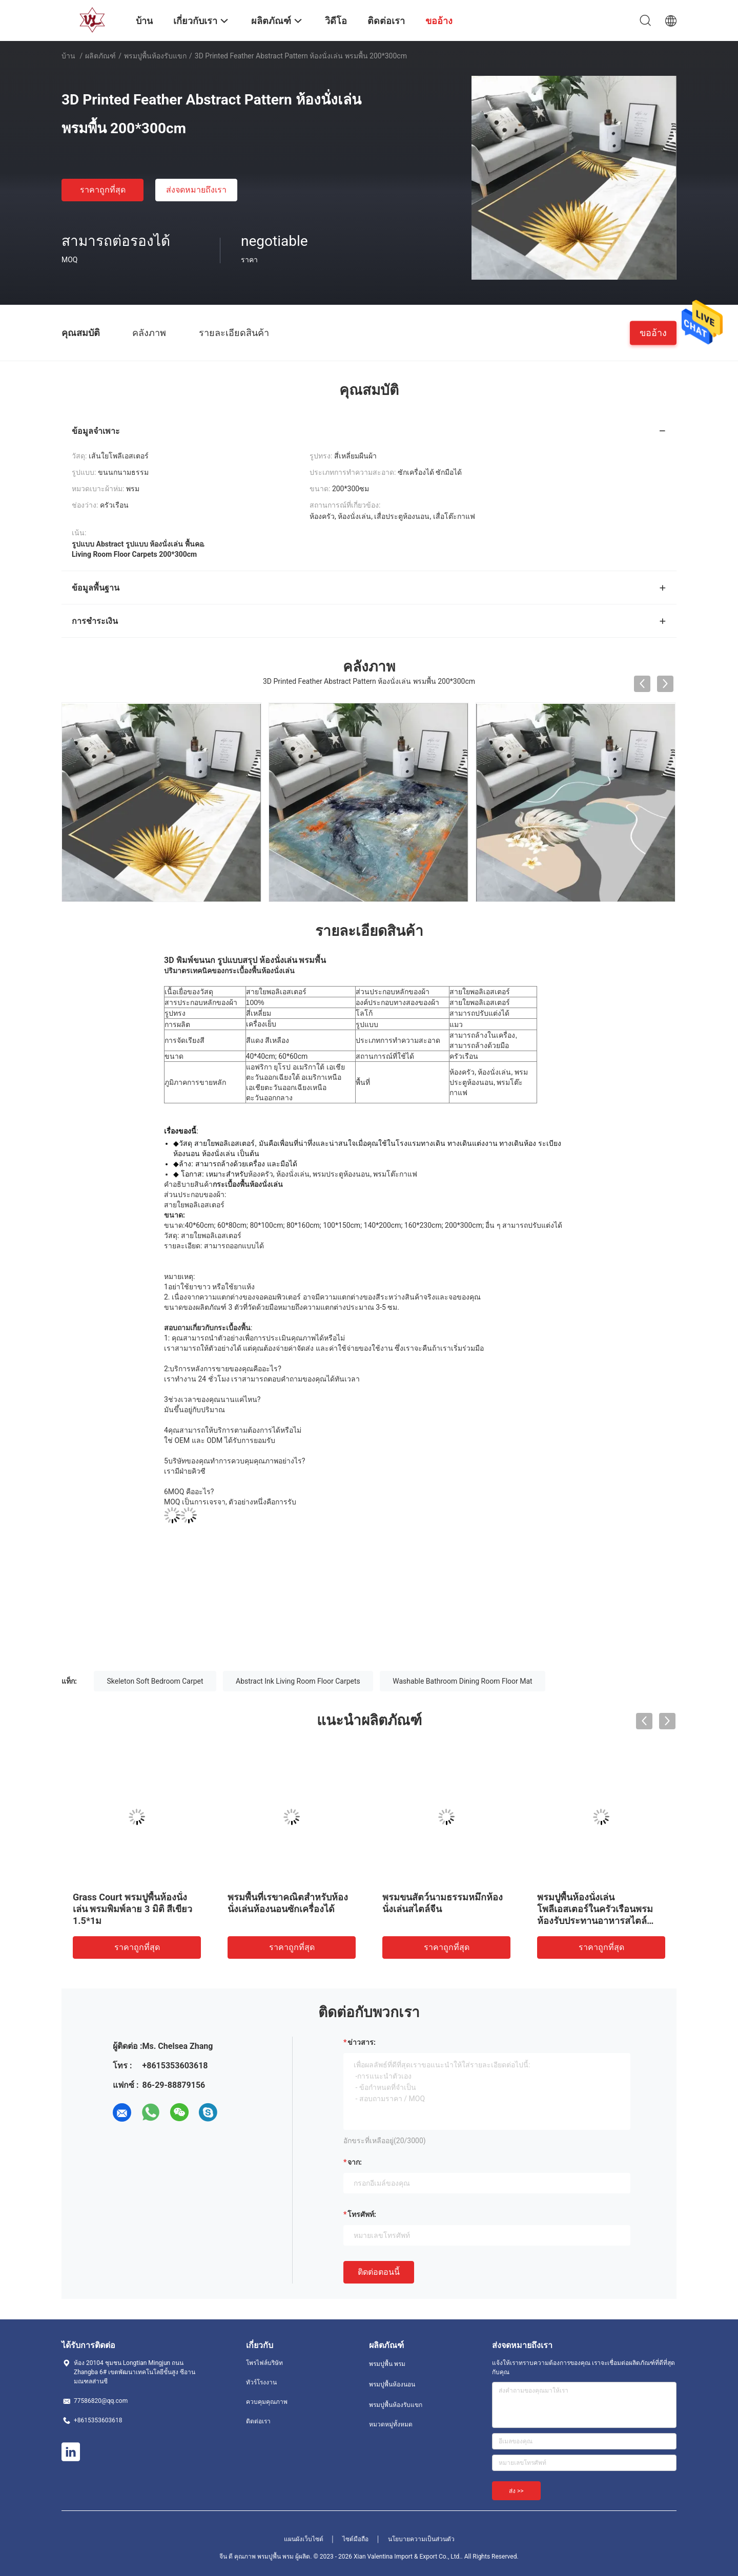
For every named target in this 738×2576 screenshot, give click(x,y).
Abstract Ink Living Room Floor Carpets (298, 1681)
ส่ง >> (516, 2491)
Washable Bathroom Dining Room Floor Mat (462, 1681)
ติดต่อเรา (258, 2421)
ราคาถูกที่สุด (103, 190)
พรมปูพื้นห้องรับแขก (155, 56)
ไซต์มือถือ (355, 2539)
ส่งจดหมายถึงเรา (196, 190)
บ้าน (68, 56)
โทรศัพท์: (361, 2214)
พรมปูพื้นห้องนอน (392, 2384)
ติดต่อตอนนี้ (379, 2272)
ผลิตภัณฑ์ (100, 56)
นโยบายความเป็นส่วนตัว (421, 2539)
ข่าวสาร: (361, 2042)
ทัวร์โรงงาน (261, 2382)
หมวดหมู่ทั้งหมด (391, 2424)
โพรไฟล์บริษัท (264, 2362)
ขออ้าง (653, 332)
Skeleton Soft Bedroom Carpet (155, 1681)
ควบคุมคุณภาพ (267, 2401)
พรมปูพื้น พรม (387, 2364)
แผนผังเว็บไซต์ (303, 2539)
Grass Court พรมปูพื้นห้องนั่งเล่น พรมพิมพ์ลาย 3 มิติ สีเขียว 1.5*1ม (132, 1909)
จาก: (354, 2162)
